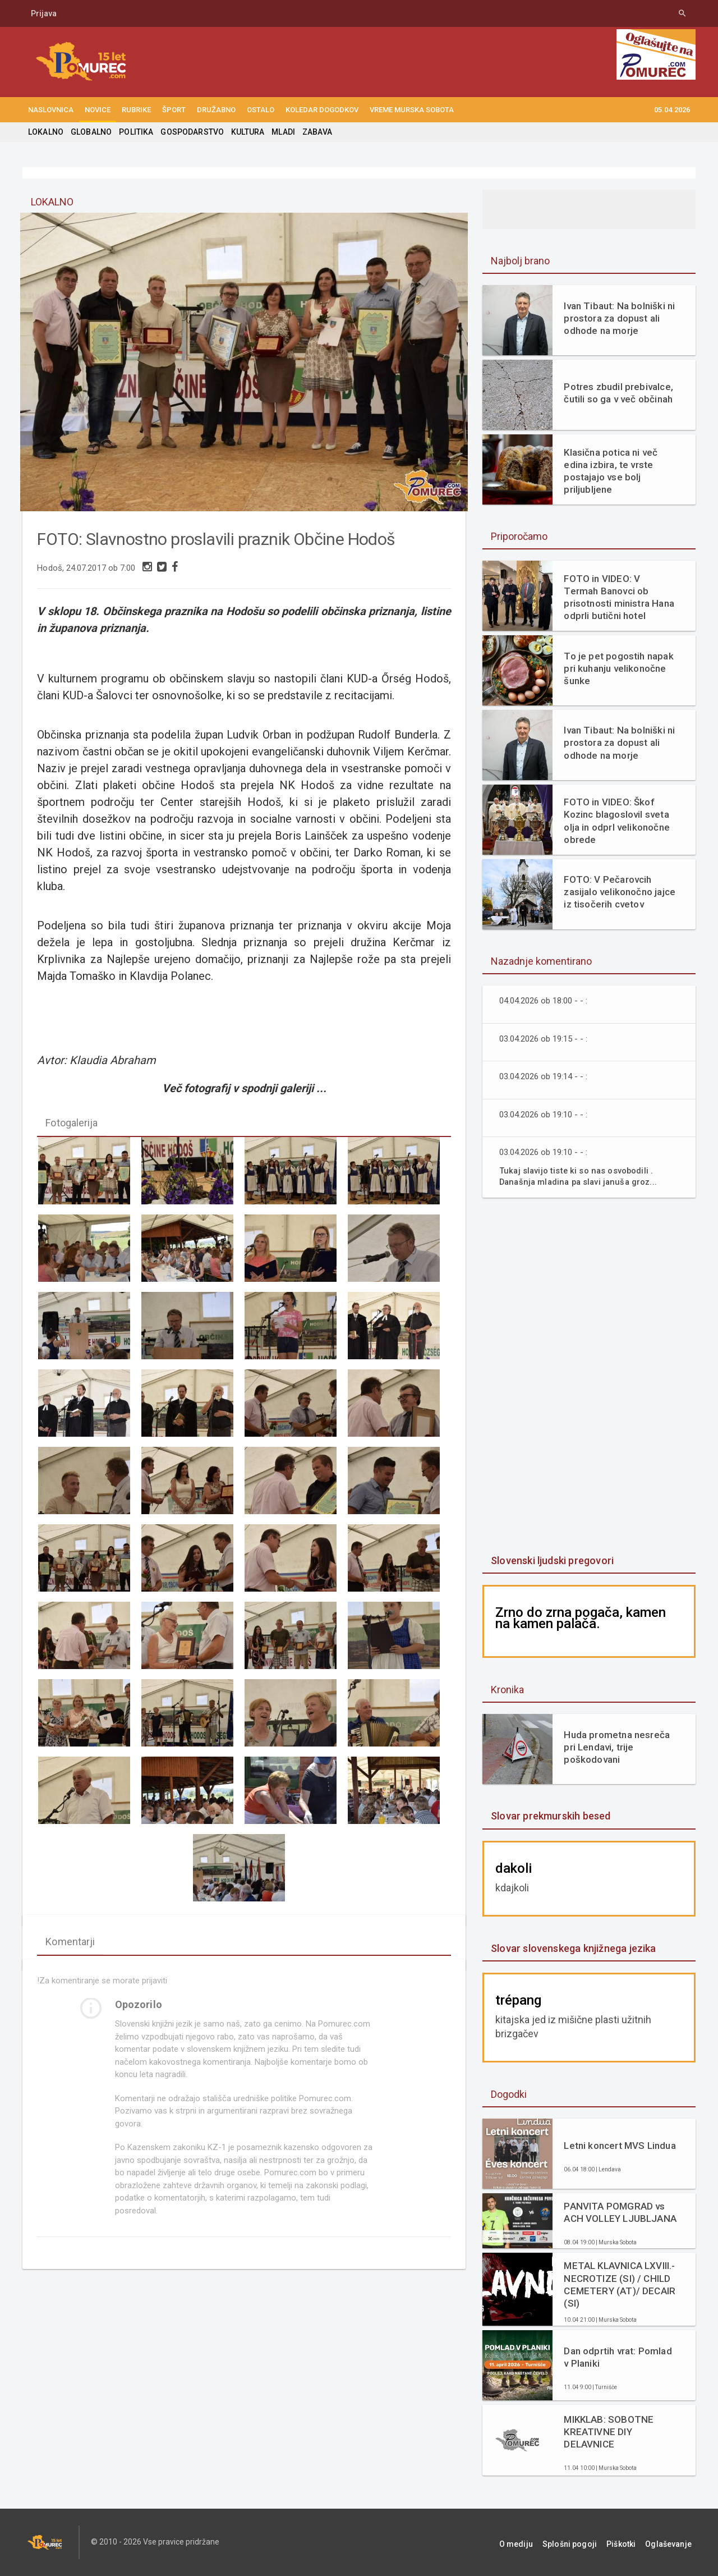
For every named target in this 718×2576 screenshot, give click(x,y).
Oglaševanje (673, 2542)
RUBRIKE (136, 110)
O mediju (534, 2542)
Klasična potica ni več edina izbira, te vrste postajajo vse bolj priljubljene (609, 471)
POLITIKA (134, 131)
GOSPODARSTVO (190, 131)
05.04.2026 (672, 110)
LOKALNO (45, 131)
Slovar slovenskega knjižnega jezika (571, 1948)
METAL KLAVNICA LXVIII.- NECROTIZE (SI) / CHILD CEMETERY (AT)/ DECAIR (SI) (618, 2284)
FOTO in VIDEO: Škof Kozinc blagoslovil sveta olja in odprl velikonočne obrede (615, 820)
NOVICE (98, 110)
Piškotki (630, 2542)
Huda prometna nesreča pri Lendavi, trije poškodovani (616, 1747)
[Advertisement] (589, 1377)
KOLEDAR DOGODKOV (322, 110)
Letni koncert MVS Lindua (618, 2145)
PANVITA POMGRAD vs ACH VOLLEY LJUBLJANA (619, 2212)
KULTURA (244, 131)
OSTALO (260, 110)
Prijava (44, 13)
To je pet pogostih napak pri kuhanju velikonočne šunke (617, 668)
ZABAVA (313, 131)
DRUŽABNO (216, 110)
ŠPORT (174, 110)
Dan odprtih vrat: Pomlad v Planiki (620, 2357)
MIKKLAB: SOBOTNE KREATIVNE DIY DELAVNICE (608, 2432)
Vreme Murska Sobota (412, 110)
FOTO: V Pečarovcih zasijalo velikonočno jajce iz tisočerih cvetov (618, 892)
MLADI (279, 131)
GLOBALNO (90, 131)
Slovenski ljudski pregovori (551, 1560)
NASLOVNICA (50, 110)
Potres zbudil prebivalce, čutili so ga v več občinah (617, 393)
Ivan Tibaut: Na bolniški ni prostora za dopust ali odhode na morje (618, 318)
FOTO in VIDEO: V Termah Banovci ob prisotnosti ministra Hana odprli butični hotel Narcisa (619, 597)
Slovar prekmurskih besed (549, 1816)
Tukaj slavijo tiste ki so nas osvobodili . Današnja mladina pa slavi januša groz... (581, 1176)
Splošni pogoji (583, 2542)
